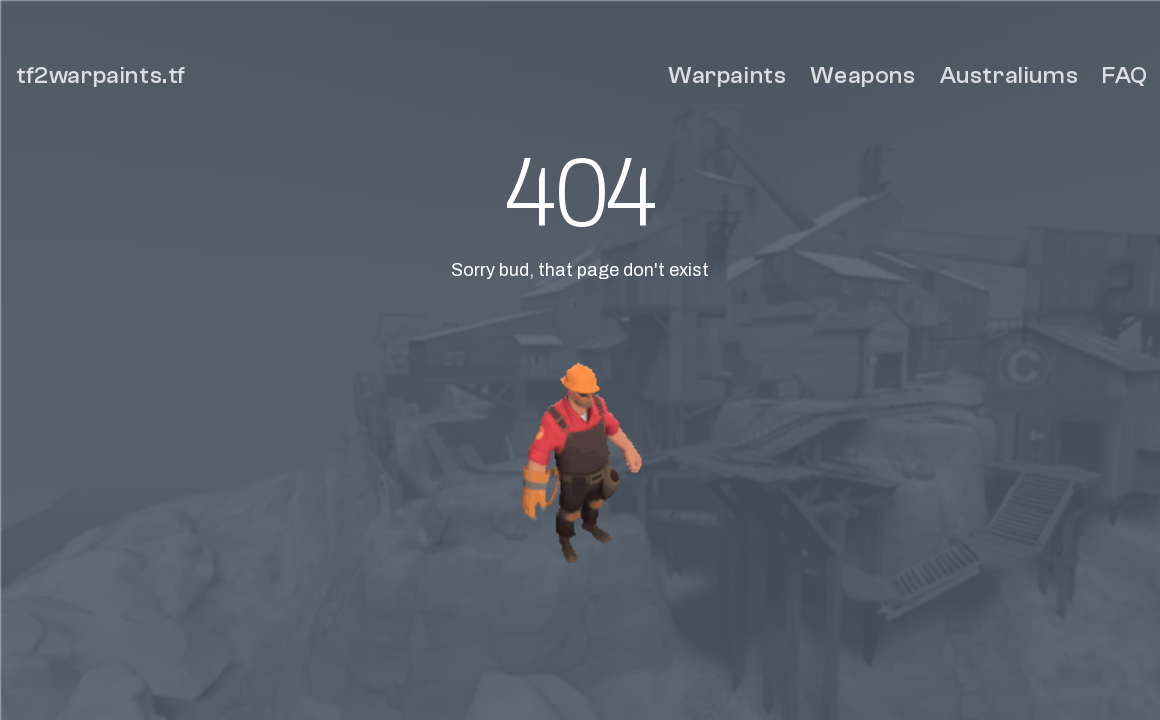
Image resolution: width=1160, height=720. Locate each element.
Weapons (862, 75)
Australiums (1009, 75)
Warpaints (727, 75)
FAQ (1125, 75)
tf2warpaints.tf (101, 75)
